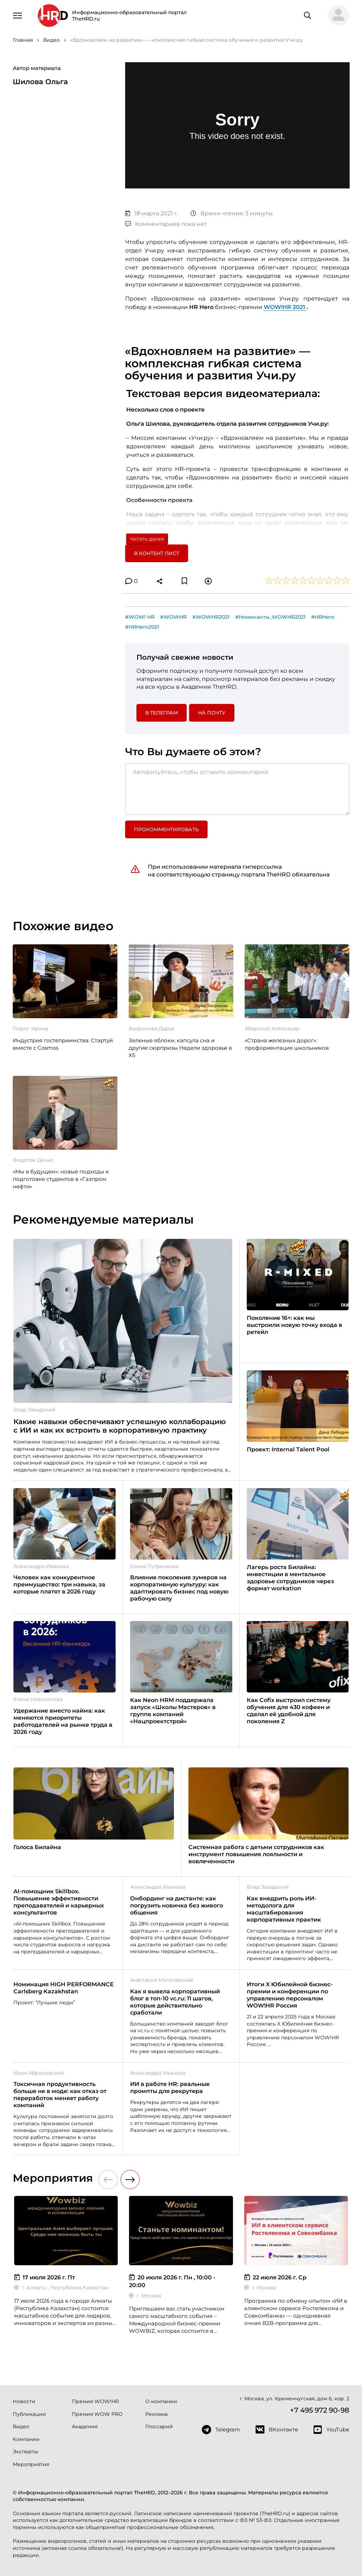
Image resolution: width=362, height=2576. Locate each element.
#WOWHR (173, 617)
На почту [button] (212, 713)
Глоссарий (159, 2426)
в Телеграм (161, 713)
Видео (21, 2426)
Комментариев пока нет (166, 224)
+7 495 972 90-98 (319, 2410)
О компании (161, 2401)
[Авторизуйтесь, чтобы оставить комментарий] (237, 789)
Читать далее (147, 539)
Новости (24, 2401)
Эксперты (25, 2451)
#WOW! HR (139, 617)
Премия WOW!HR (95, 2401)
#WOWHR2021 (210, 617)
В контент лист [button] (156, 553)
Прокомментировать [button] (166, 829)
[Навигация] (17, 15)
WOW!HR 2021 (285, 307)
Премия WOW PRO (97, 2414)
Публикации (29, 2414)
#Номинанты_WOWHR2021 (270, 617)
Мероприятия (31, 2464)
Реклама (156, 2414)
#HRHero (322, 617)
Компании (26, 2439)
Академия (85, 2426)
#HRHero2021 (142, 627)
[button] (335, 15)
